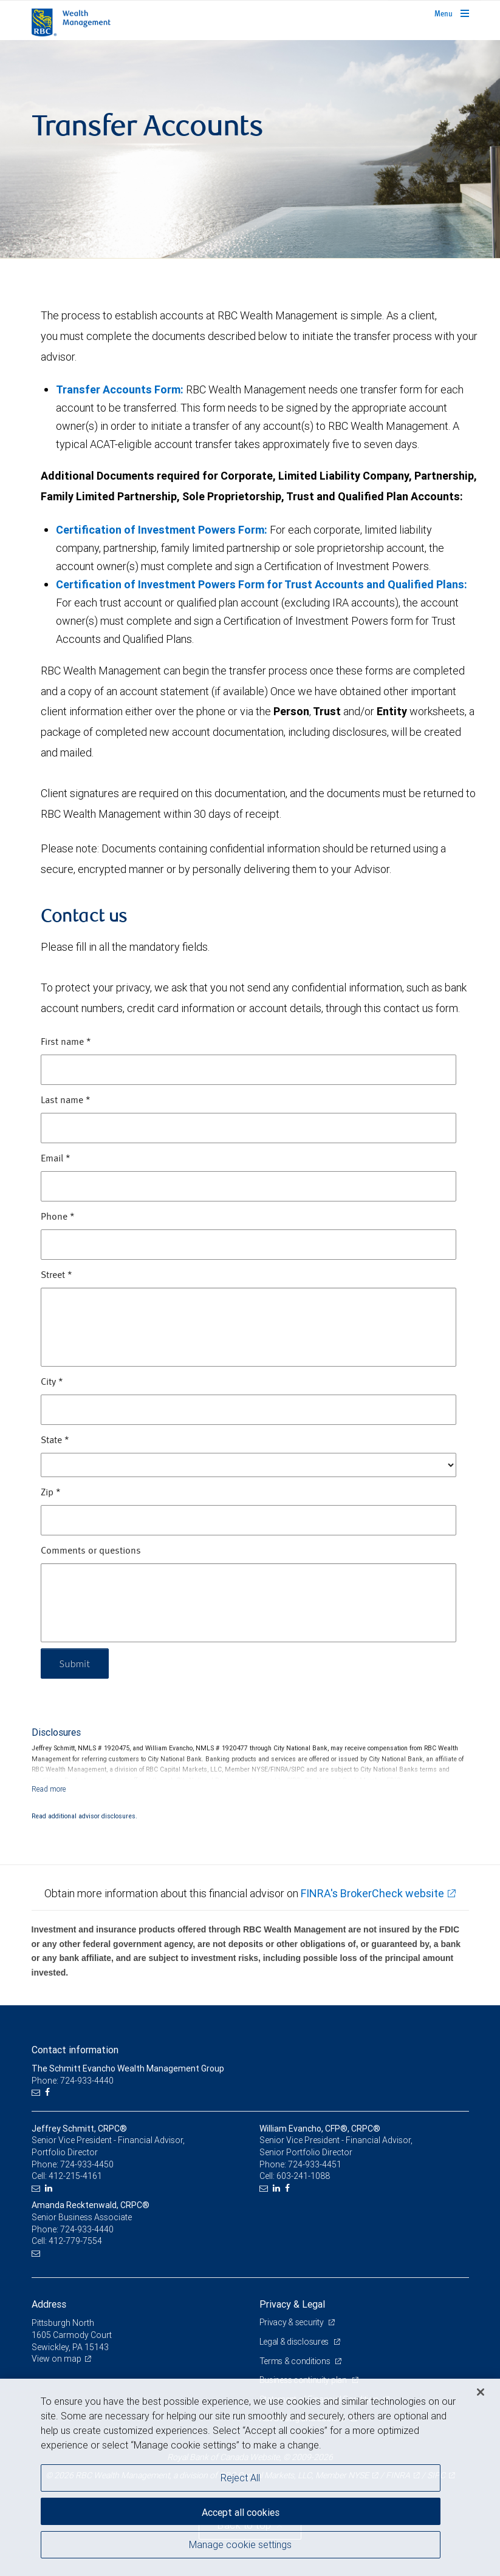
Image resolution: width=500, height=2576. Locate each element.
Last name (66, 1101)
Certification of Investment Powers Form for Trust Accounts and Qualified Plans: (261, 584)
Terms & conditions (295, 2361)
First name (66, 1042)
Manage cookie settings (240, 2544)
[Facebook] (49, 2092)
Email (55, 1159)
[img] (250, 149)
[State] (248, 1465)
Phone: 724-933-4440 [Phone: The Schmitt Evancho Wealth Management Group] (73, 2080)
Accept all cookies (240, 2512)
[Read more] (49, 1788)
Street (56, 1275)
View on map (56, 2358)
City (52, 1382)
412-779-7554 (75, 2240)
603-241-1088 (303, 2175)
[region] (250, 2477)
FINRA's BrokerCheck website (372, 1893)
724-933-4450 (87, 2164)
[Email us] (37, 2092)
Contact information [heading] (75, 2050)
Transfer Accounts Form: (119, 389)
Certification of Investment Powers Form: (161, 530)
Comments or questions (91, 1551)
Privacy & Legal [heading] (292, 2304)
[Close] (480, 2392)
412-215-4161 (75, 2175)
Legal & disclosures (294, 2341)
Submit (75, 1663)
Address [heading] (49, 2304)
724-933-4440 (87, 2229)
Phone (58, 1217)
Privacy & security (292, 2322)
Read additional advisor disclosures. (84, 1816)
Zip (51, 1493)
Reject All (240, 2478)
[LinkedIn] (50, 2188)
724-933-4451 (314, 2164)
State (55, 1441)
